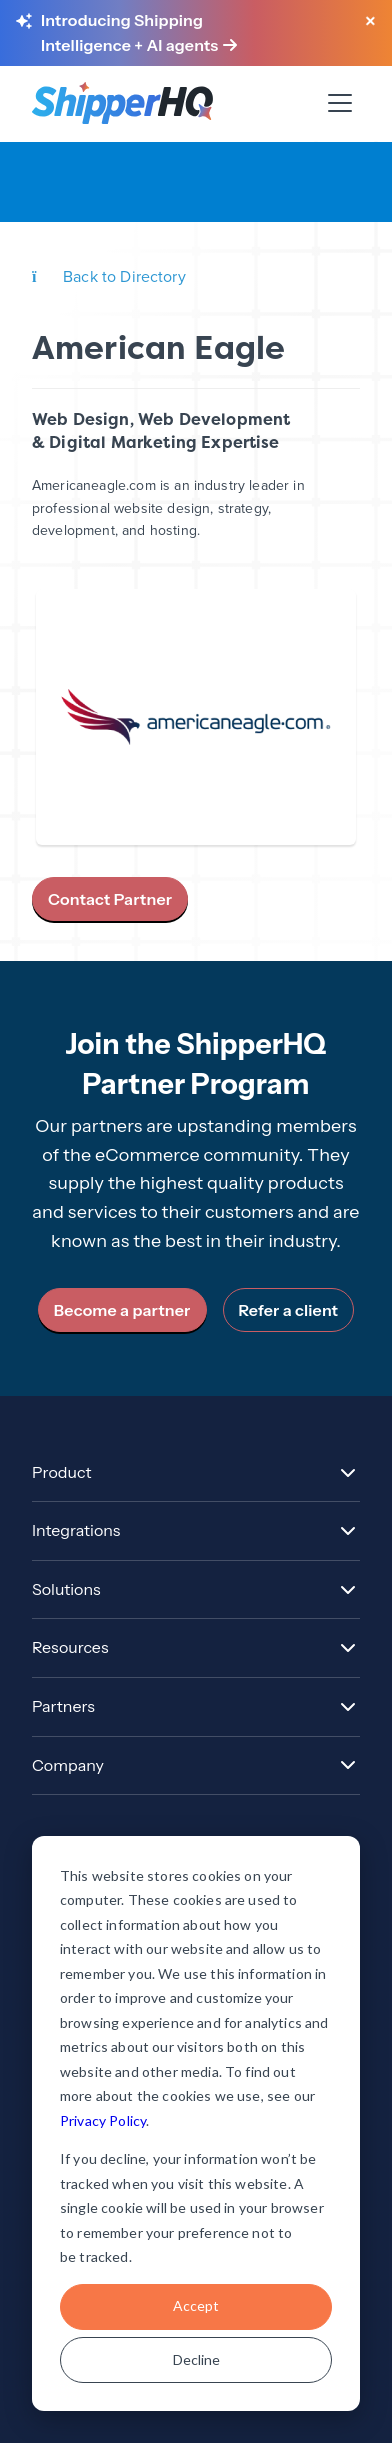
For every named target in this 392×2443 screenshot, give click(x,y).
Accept (196, 2305)
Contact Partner (110, 899)
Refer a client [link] (289, 1310)
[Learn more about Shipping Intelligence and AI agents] (192, 33)
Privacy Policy (103, 2120)
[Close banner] (370, 22)
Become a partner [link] (122, 1310)
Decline (196, 2359)
